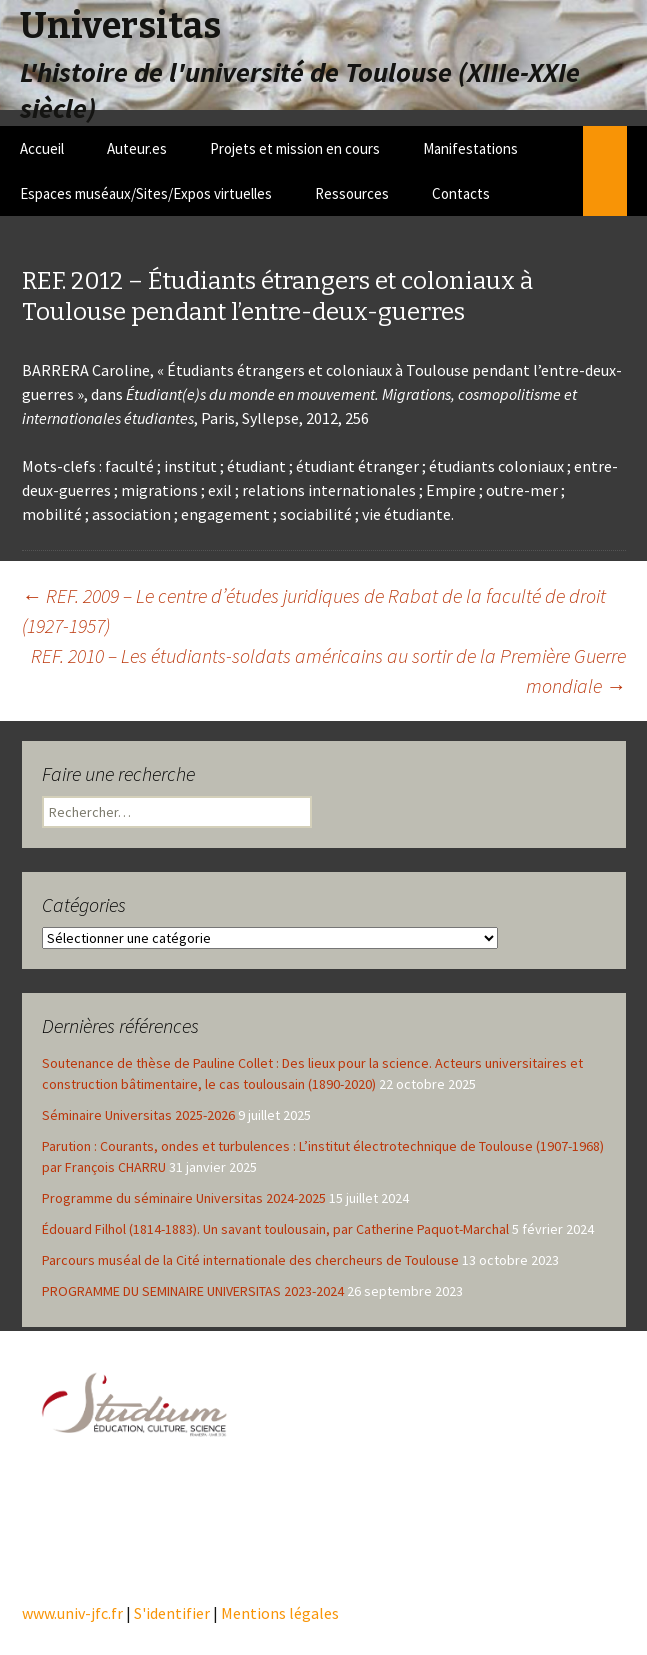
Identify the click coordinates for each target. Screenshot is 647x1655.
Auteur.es (137, 148)
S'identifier (172, 1613)
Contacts (461, 193)
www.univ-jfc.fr (72, 1613)
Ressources (352, 193)
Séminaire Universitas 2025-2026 (138, 1115)
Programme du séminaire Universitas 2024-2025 (184, 1198)
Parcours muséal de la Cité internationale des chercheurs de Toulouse (250, 1260)
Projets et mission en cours (295, 148)
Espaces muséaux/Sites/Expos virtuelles (146, 193)
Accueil (42, 148)
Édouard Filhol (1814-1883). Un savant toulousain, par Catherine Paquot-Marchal (275, 1229)
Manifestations (470, 148)
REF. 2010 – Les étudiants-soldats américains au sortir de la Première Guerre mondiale (328, 670)
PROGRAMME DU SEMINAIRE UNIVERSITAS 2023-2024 (193, 1291)
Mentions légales (280, 1613)
